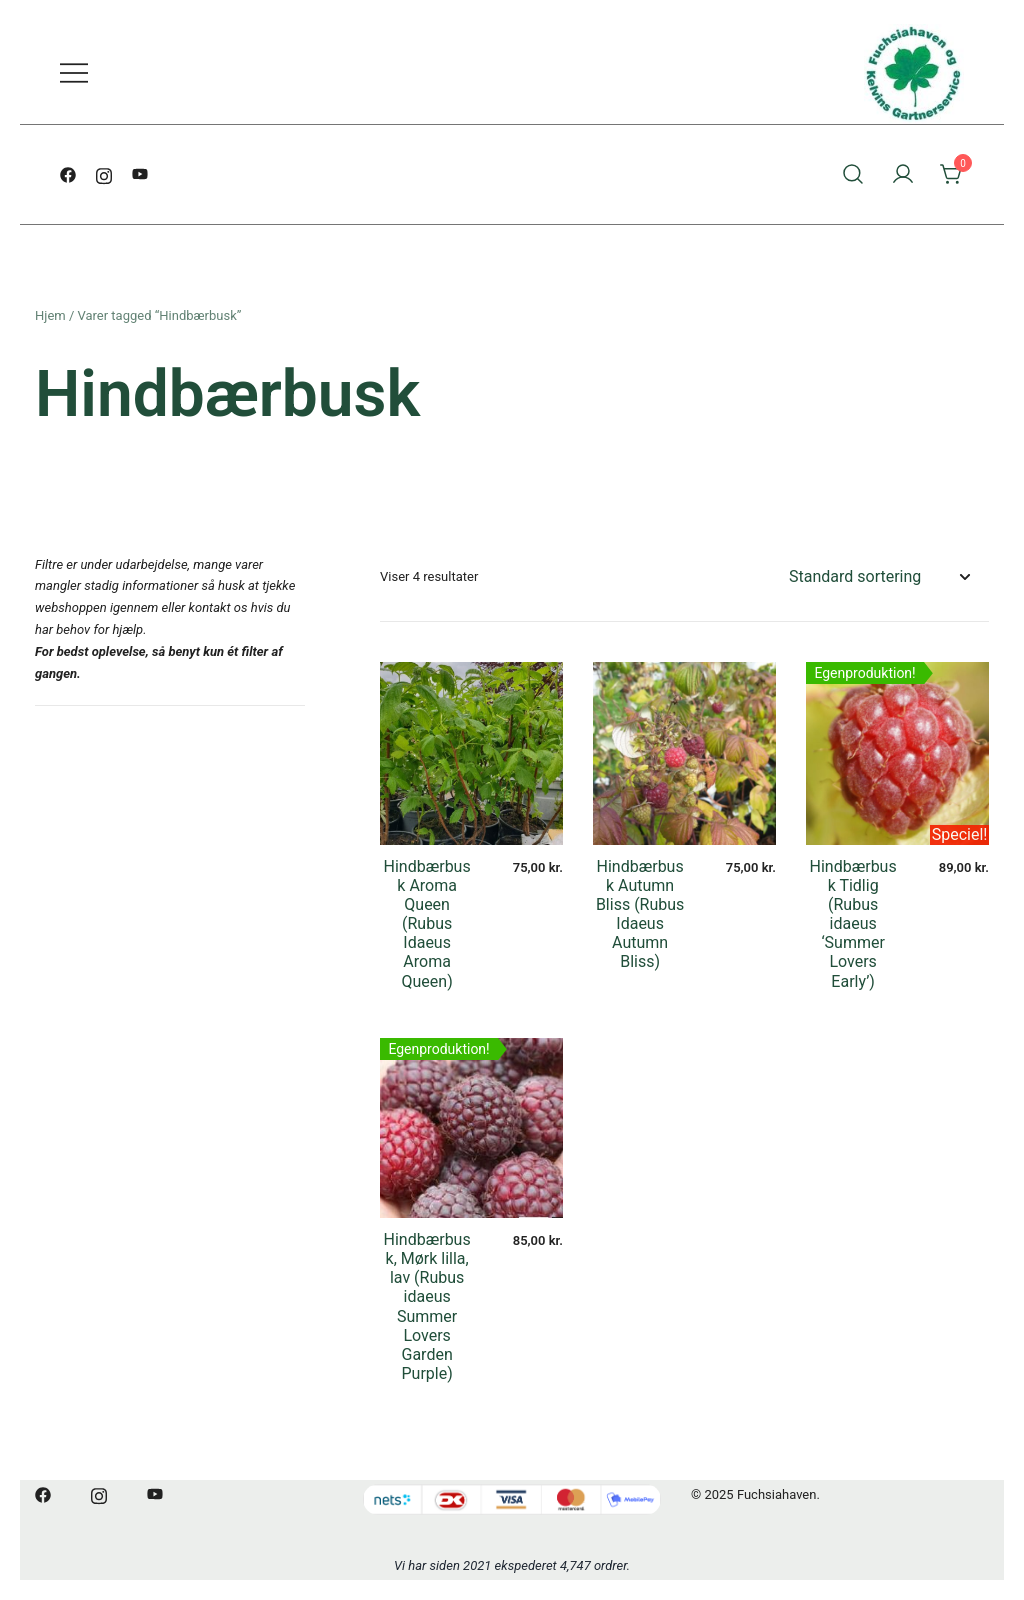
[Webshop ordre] (879, 577)
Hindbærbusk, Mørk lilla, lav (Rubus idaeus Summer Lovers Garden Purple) (427, 1306)
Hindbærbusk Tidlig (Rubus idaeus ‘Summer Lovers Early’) (853, 924)
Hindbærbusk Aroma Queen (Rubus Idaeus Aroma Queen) (427, 924)
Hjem (50, 315)
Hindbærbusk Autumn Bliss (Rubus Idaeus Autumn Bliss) (640, 914)
